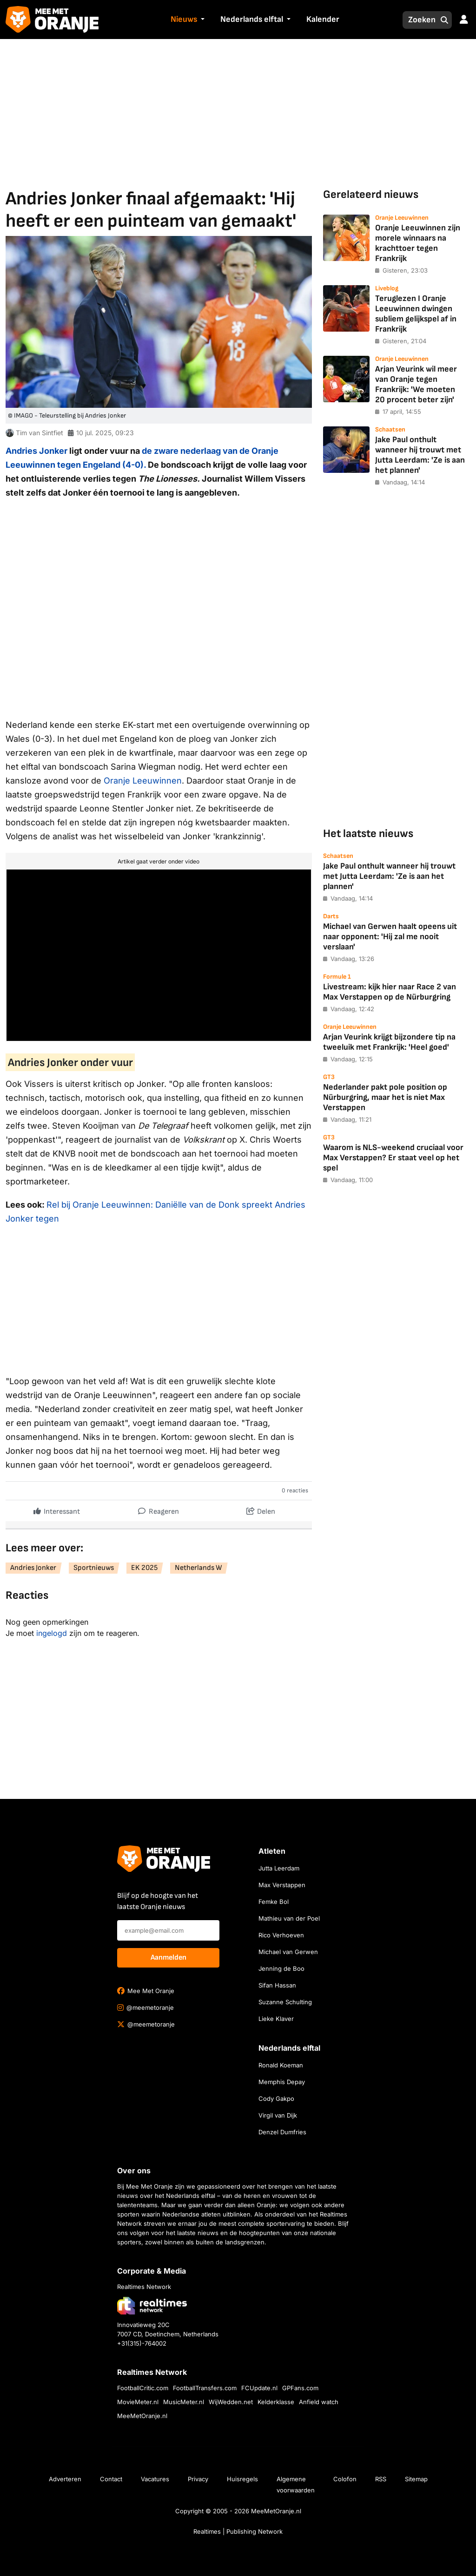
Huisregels (242, 2479)
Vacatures (155, 2479)
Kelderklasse (276, 2402)
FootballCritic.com (142, 2388)
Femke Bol (273, 1901)
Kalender (322, 19)
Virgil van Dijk (277, 2115)
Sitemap (416, 2479)
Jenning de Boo (281, 1968)
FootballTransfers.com (205, 2388)
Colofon (345, 2479)
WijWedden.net (231, 2402)
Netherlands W (198, 1567)
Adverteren (65, 2479)
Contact (111, 2479)
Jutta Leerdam (278, 1868)
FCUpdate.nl (259, 2388)
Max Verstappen (281, 1885)
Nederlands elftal (251, 19)
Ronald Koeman (280, 2065)
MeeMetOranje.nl (142, 2415)
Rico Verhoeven (281, 1935)
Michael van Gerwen (288, 1951)
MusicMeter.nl (183, 2402)
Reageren (158, 1509)
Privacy (198, 2479)
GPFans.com (300, 2388)
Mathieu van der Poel (289, 1918)
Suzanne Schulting (285, 2002)
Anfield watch (318, 2402)
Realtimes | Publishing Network (238, 2531)
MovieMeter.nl (138, 2402)
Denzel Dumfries (282, 2132)
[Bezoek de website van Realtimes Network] (152, 2305)
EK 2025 (144, 1567)
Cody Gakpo (276, 2098)
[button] (202, 20)
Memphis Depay (281, 2082)
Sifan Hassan (277, 1985)
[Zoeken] (419, 20)
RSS (380, 2479)
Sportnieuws (93, 1567)
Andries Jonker (36, 451)
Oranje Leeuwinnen (143, 780)
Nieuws (184, 19)
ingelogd (51, 1633)
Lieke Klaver (276, 2018)
